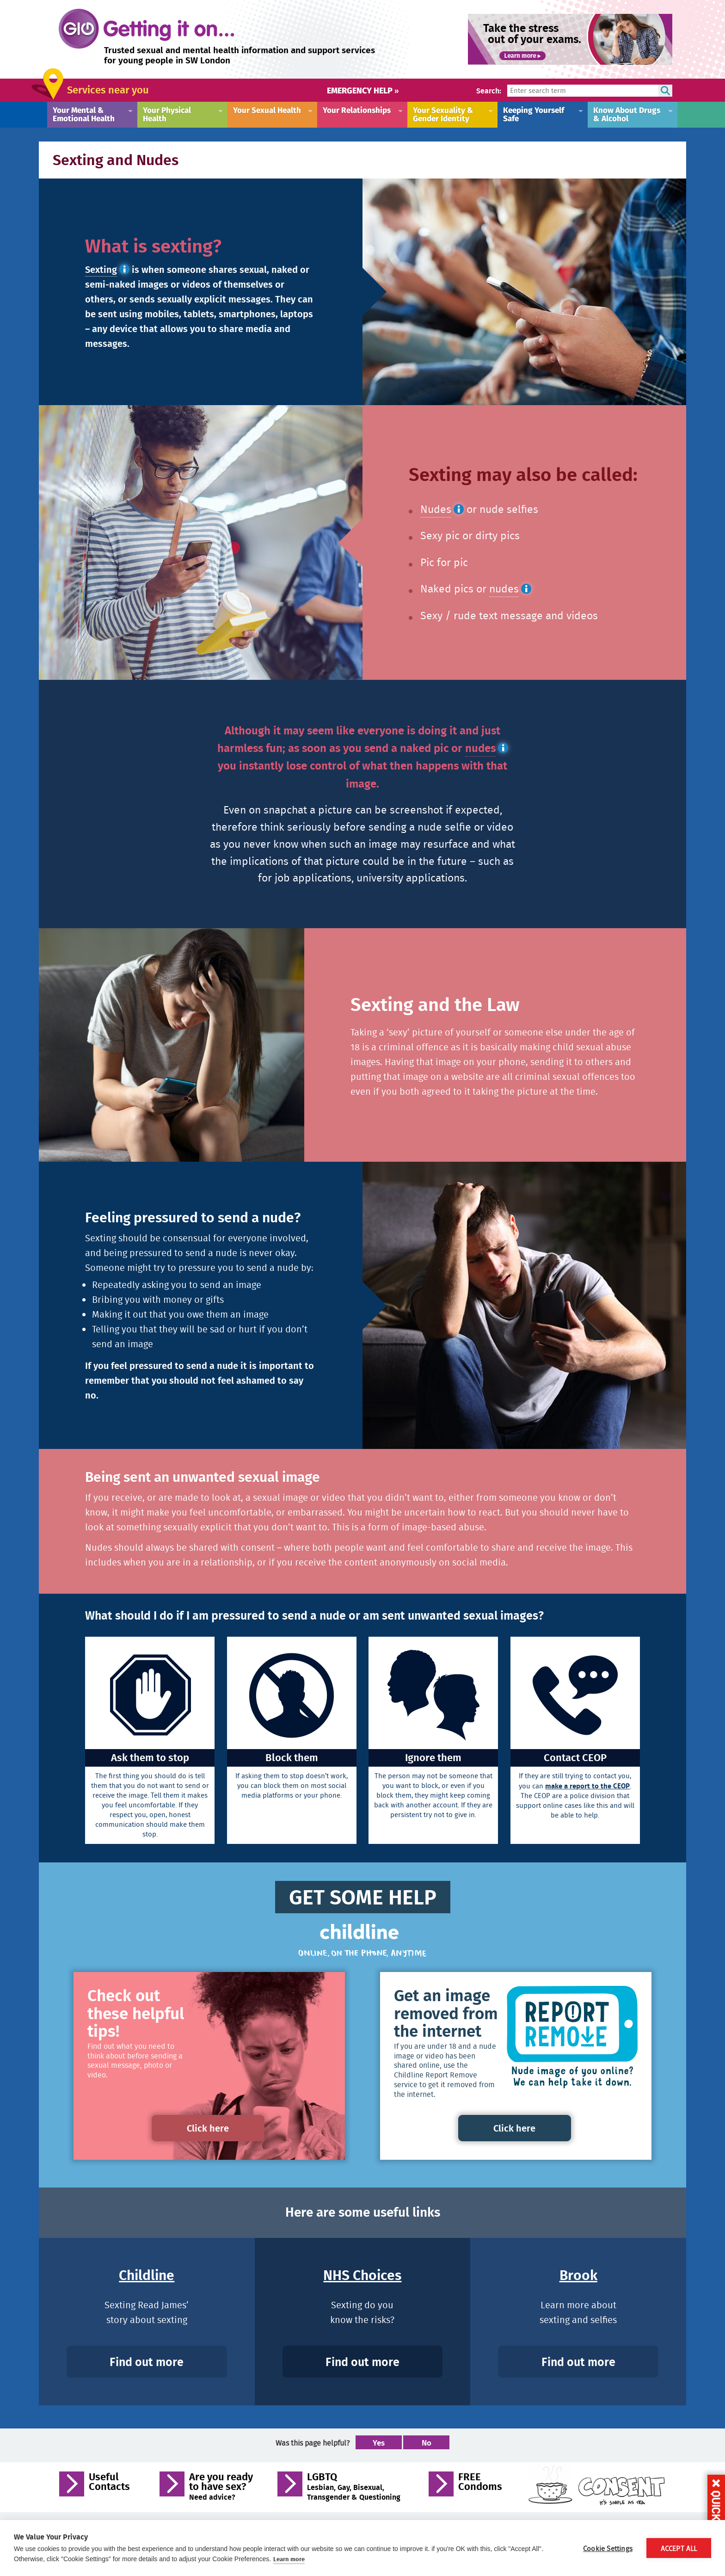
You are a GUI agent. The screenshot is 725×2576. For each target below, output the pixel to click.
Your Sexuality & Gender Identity (443, 114)
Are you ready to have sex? (221, 2487)
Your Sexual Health (267, 110)
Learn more (289, 2559)
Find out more (147, 2362)
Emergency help (363, 90)
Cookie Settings (608, 2548)
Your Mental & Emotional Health (84, 114)
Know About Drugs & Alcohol (626, 114)
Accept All (679, 2548)
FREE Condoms (480, 2484)
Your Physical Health (167, 114)
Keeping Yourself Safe (533, 114)
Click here (209, 2128)
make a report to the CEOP (587, 1785)
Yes (379, 2444)
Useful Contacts (109, 2484)
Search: (488, 90)
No (426, 2444)
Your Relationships (357, 110)
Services (108, 89)
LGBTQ (353, 2487)
